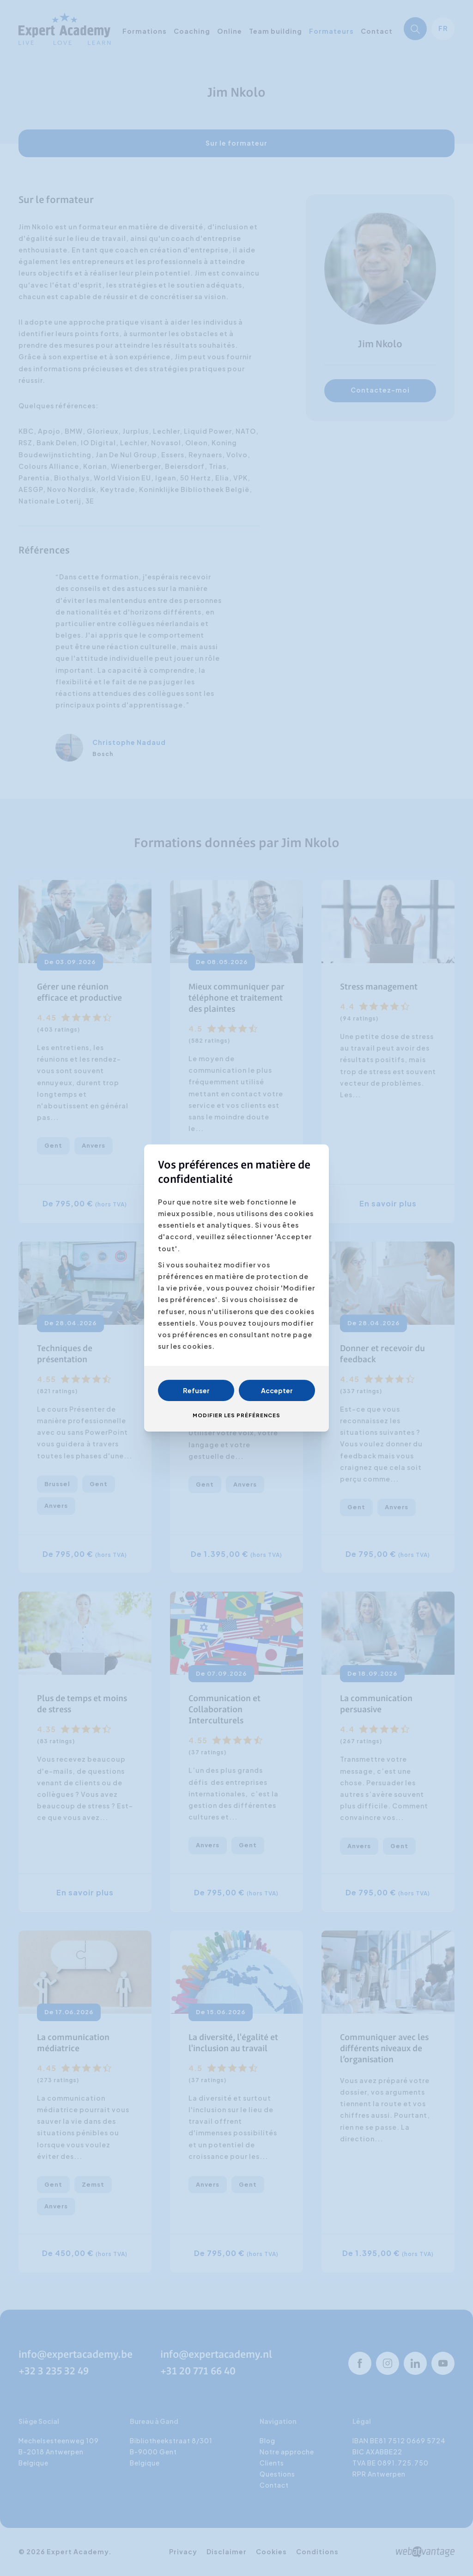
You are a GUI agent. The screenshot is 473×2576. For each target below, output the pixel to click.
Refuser (196, 1390)
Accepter (277, 1390)
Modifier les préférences (236, 1415)
